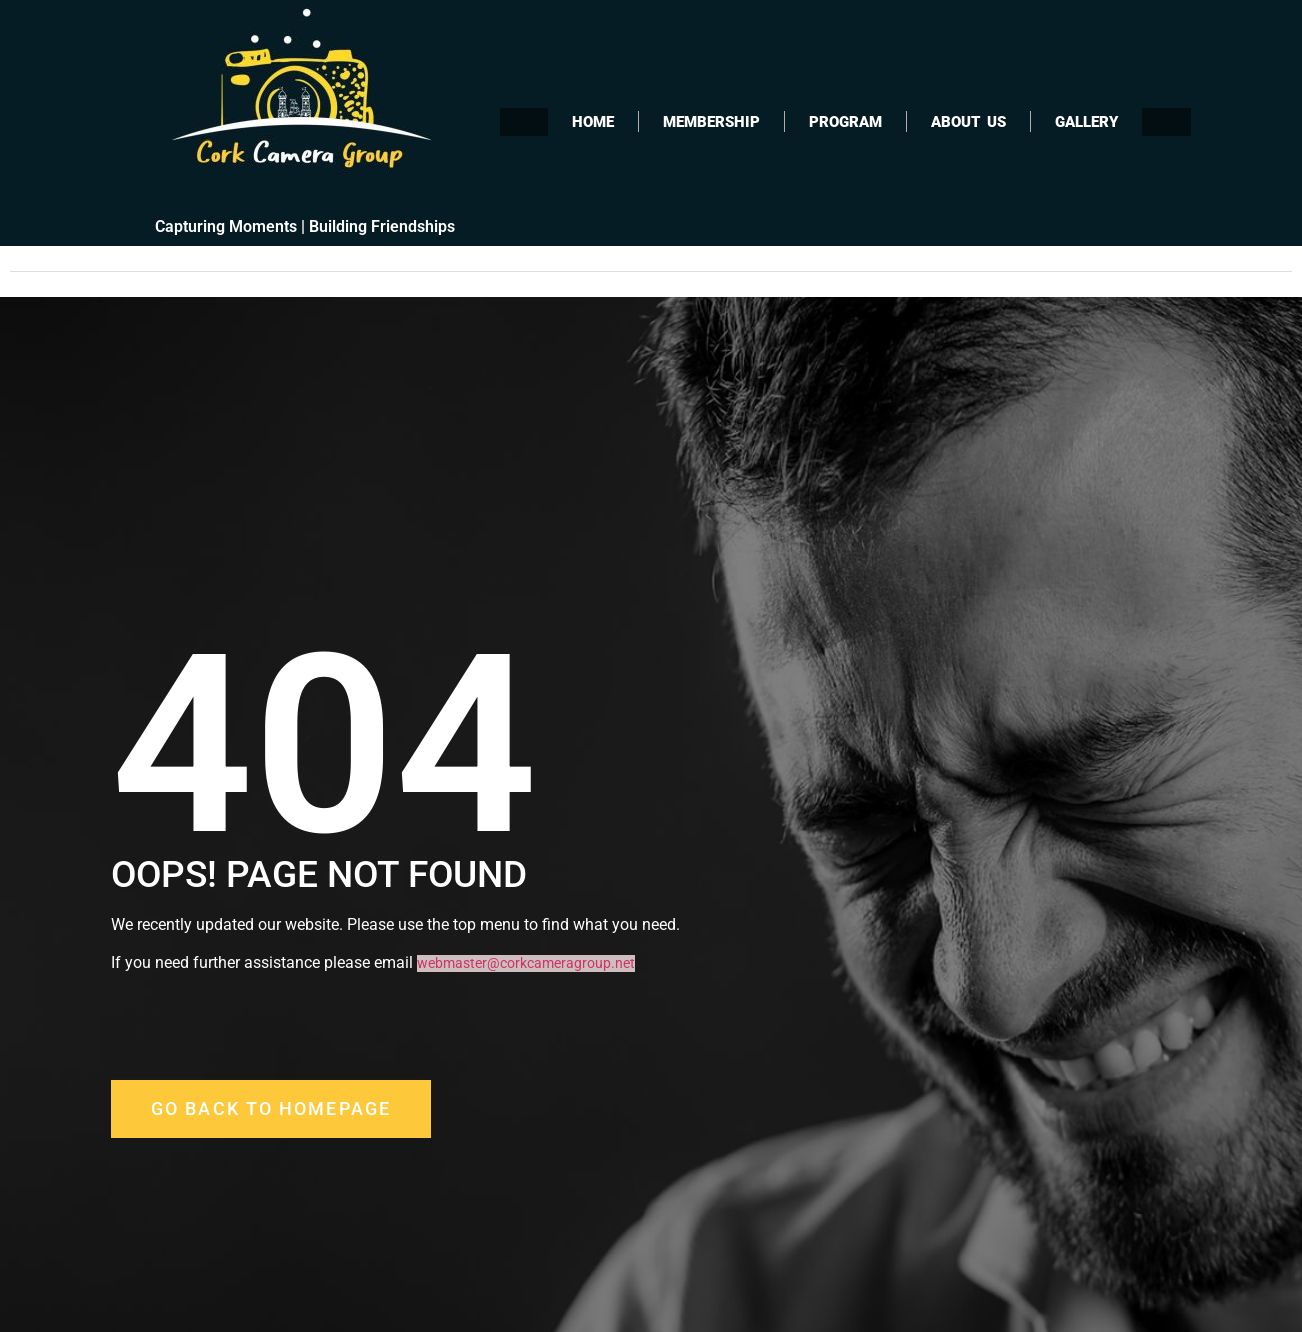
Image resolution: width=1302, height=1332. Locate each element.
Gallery (1086, 122)
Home (593, 122)
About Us (968, 122)
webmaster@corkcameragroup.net (526, 963)
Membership (711, 122)
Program (845, 122)
